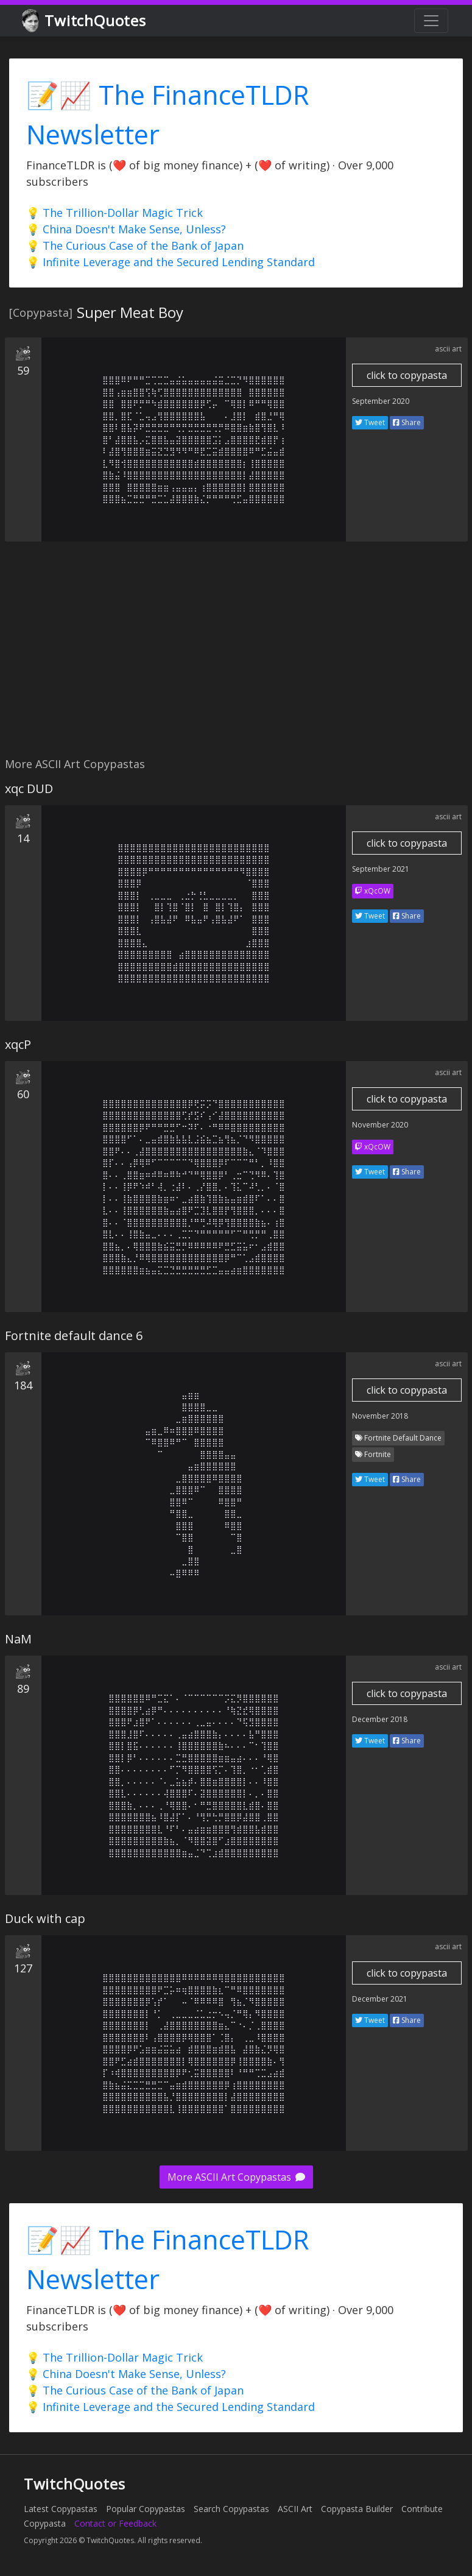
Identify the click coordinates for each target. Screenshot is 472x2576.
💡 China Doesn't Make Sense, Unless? (126, 229)
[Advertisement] (234, 656)
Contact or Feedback (115, 2523)
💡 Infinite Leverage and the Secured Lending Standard (170, 262)
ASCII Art (295, 2508)
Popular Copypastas (145, 2508)
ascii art (448, 349)
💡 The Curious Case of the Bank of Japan (135, 245)
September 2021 (380, 869)
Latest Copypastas (60, 2508)
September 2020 (380, 401)
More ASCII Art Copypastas (236, 2177)
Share (407, 422)
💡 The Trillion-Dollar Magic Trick (114, 212)
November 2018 (380, 1416)
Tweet (370, 422)
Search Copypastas (231, 2508)
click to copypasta (407, 375)
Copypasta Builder (357, 2508)
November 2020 (380, 1125)
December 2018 (379, 1719)
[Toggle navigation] (431, 21)
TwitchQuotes (85, 21)
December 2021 (379, 1999)
